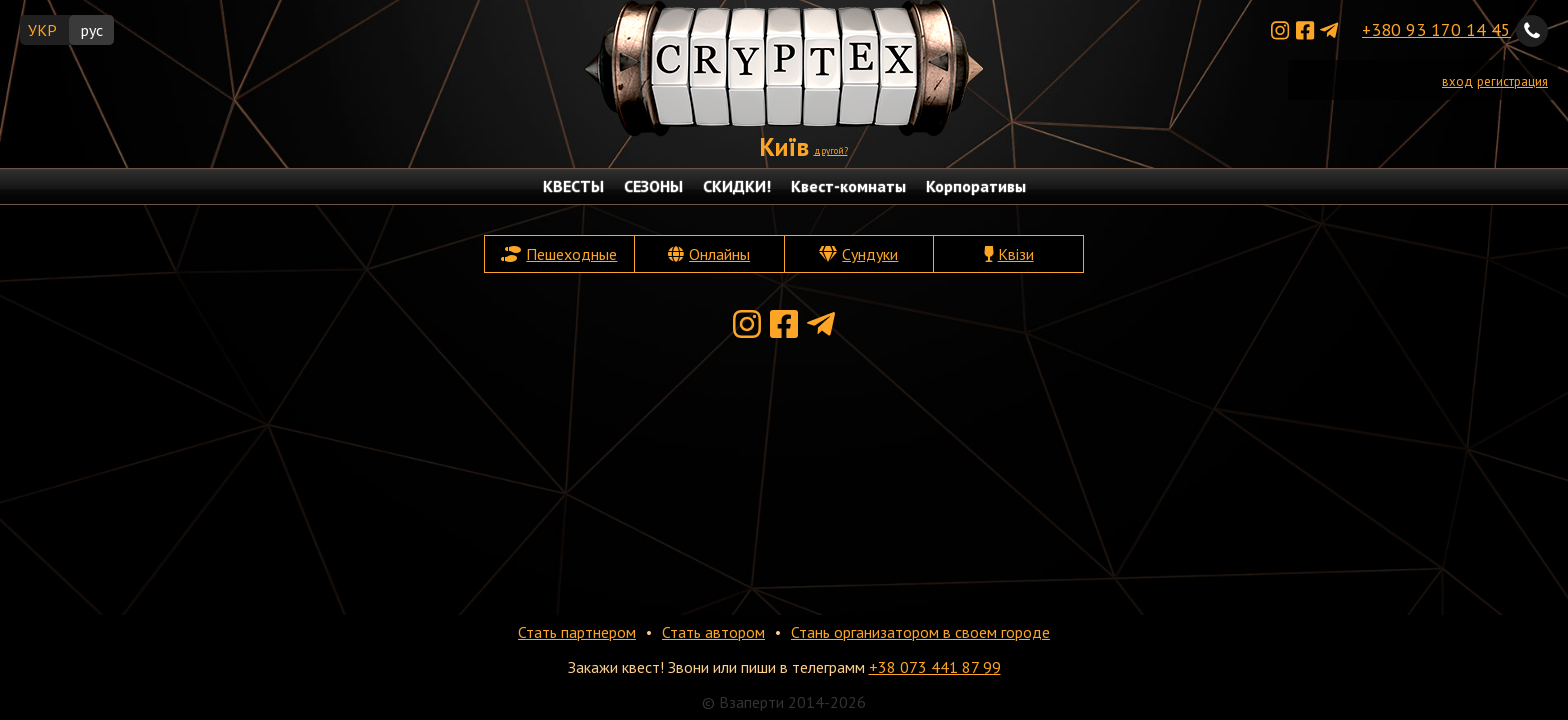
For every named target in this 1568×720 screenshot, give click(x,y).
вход (1457, 81)
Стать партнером (577, 632)
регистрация (1512, 81)
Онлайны (719, 254)
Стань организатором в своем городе (920, 632)
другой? (831, 150)
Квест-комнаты (848, 186)
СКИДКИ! (737, 186)
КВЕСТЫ (573, 186)
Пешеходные (571, 254)
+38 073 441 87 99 (935, 667)
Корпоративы (976, 186)
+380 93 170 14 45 (1436, 29)
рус (92, 30)
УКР (42, 30)
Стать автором (713, 632)
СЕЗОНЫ (653, 186)
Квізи (1016, 254)
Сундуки (870, 254)
